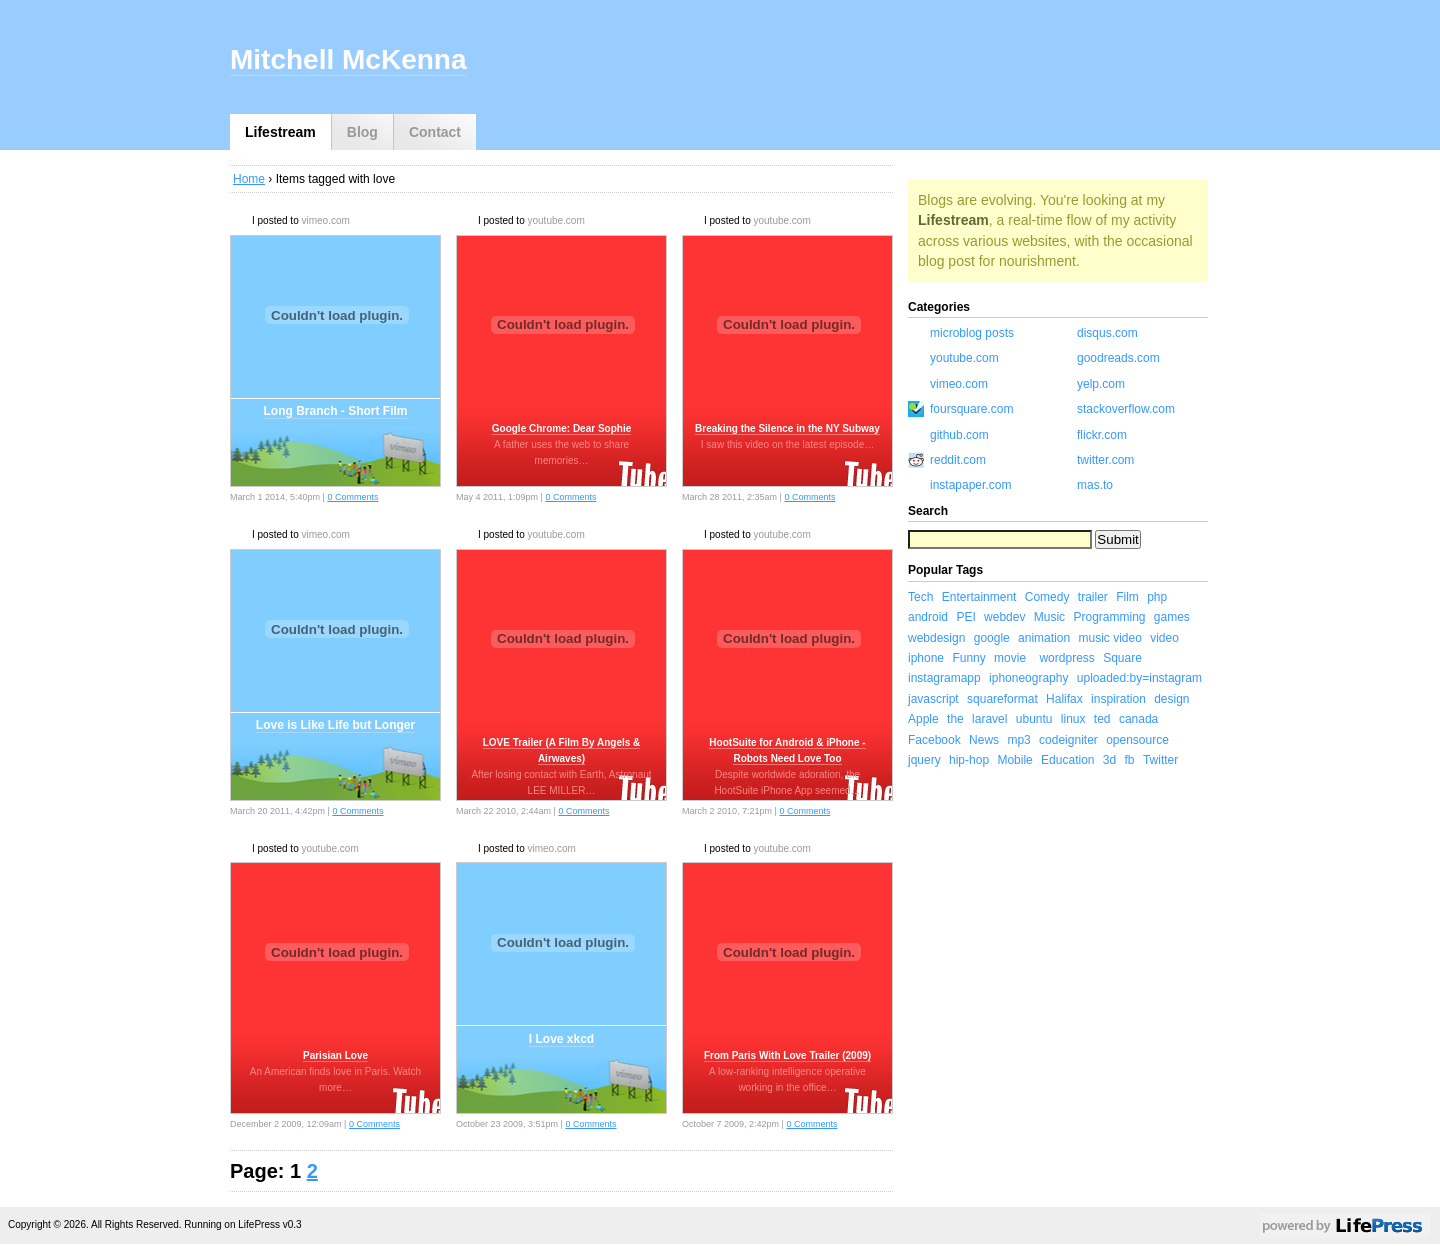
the (955, 719)
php (1157, 597)
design (1171, 699)
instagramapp (944, 678)
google (992, 638)
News (984, 740)
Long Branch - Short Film (336, 411)
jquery (924, 760)
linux (1073, 719)
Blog (362, 132)
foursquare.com (971, 409)
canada (1138, 719)
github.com (959, 435)
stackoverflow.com (1126, 409)
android (928, 617)
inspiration (1118, 699)
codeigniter (1068, 740)
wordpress (1066, 658)
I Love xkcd (561, 1039)
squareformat (1002, 699)
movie (1010, 658)
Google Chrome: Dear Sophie (561, 428)
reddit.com (958, 460)
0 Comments (352, 497)
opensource (1137, 740)
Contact (435, 132)
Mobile (1014, 760)
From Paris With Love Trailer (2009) (787, 1055)
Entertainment (979, 597)
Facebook (934, 740)
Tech (920, 597)
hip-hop (969, 760)
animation (1044, 638)
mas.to (1095, 485)
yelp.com (1101, 384)
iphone (926, 658)
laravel (989, 719)
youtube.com (555, 220)
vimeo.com (325, 220)
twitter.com (1105, 460)
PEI (965, 617)
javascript (933, 699)
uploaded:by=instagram (1139, 678)
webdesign (936, 638)
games (1172, 617)
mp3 (1018, 740)
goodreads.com (1118, 358)
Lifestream (280, 132)
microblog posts (972, 333)
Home (249, 179)
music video (1109, 638)
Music (1049, 617)
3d (1109, 760)
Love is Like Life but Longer (335, 725)
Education (1067, 760)
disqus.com (1107, 333)
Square (1122, 658)
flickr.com (1102, 435)
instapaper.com (970, 485)
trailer (1093, 597)
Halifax (1064, 699)
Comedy (1047, 597)
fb (1130, 760)
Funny (968, 658)
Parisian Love (335, 1055)
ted (1102, 719)
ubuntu (1034, 719)
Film (1127, 597)
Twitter (1160, 760)
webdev (1004, 617)
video (1164, 638)
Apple (923, 719)
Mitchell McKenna (348, 59)
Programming (1109, 617)
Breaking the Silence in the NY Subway (787, 428)
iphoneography (1028, 678)
